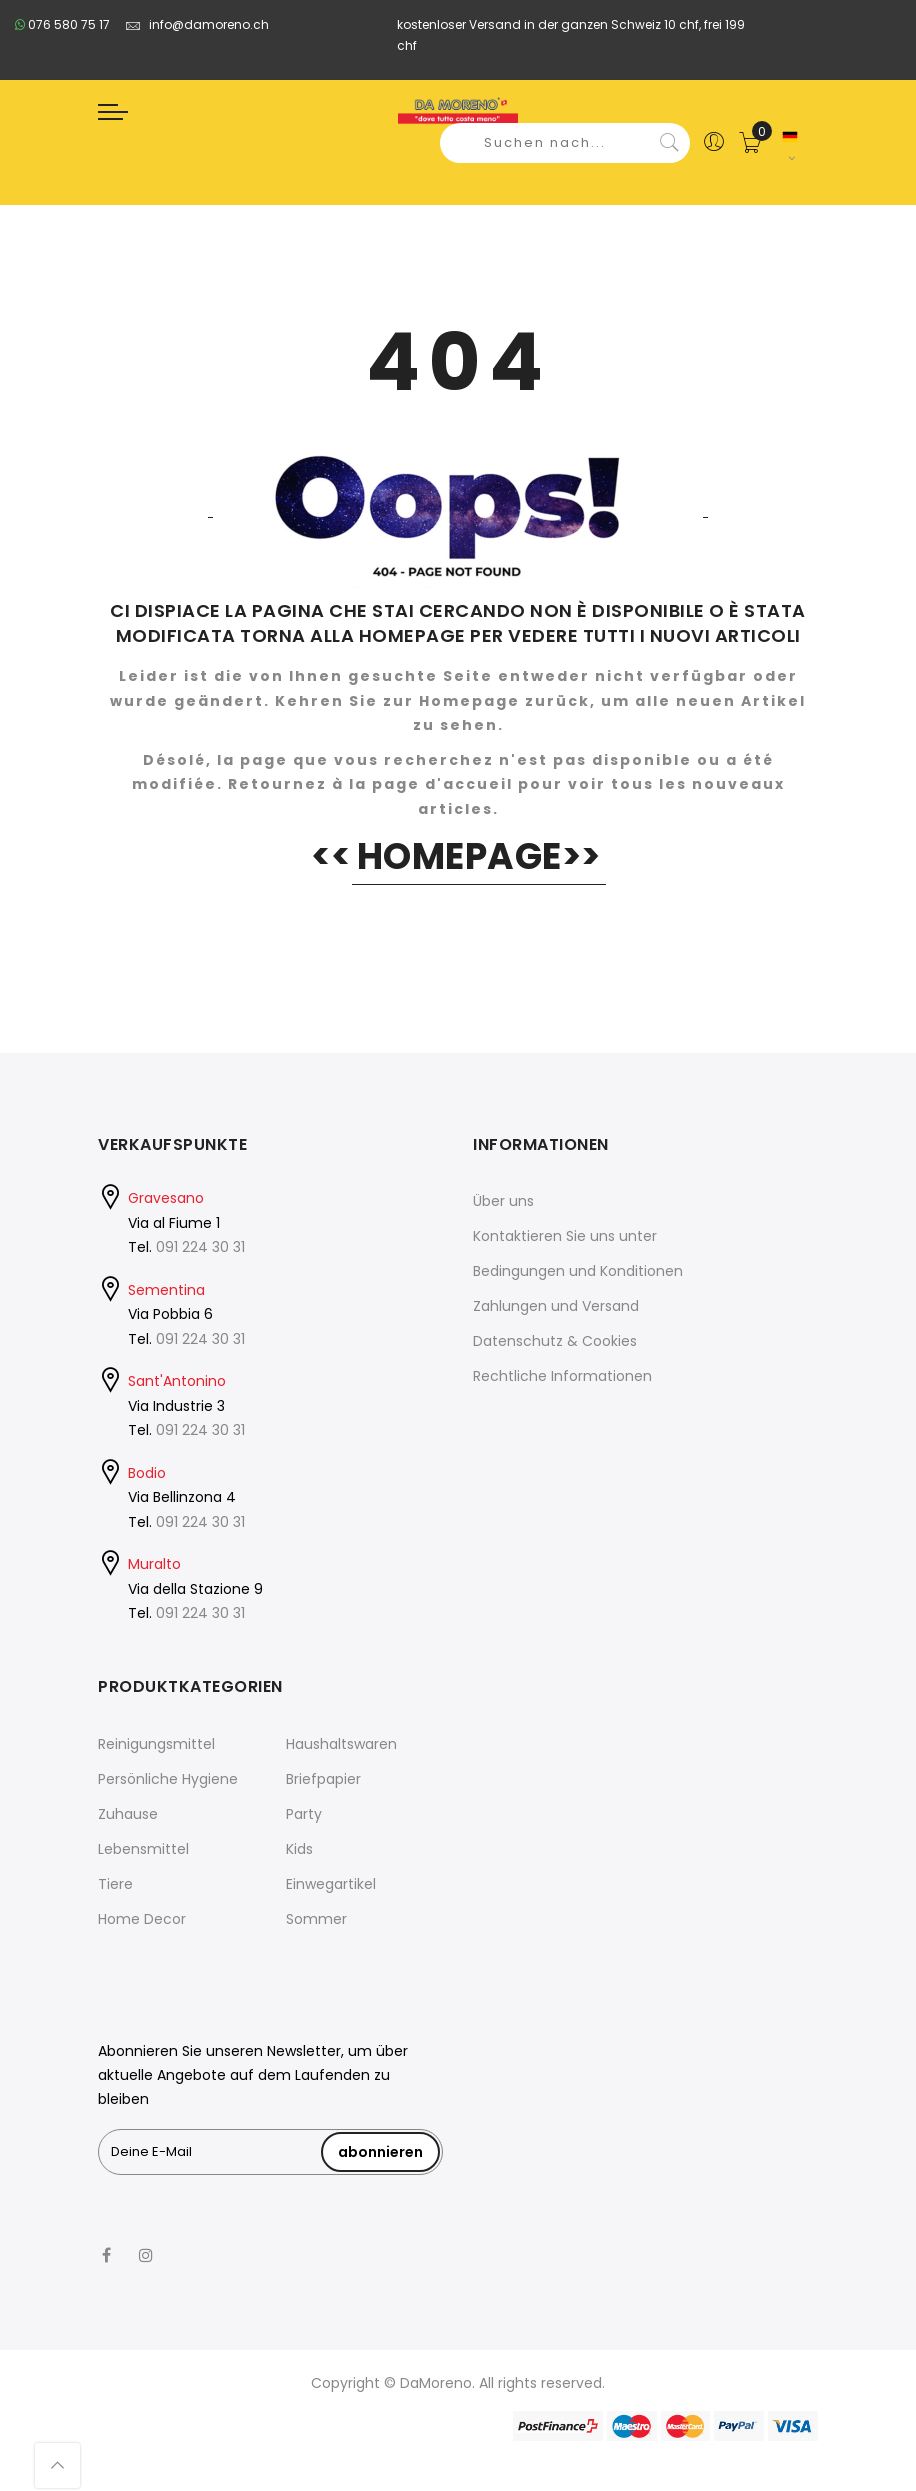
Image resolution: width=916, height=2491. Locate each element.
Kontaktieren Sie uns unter (565, 1236)
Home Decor (142, 1919)
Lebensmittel (143, 1849)
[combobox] (565, 143)
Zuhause (128, 1814)
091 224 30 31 (200, 1247)
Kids (299, 1849)
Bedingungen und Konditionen (578, 1271)
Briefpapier (323, 1779)
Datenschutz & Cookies (555, 1341)
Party (304, 1814)
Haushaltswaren (341, 1744)
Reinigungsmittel (156, 1744)
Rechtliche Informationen (562, 1376)
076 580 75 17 (62, 24)
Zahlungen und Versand (556, 1306)
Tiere (115, 1884)
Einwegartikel (331, 1884)
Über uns (503, 1201)
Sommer (316, 1919)
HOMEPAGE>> (479, 856)
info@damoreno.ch (197, 24)
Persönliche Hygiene (168, 1779)
